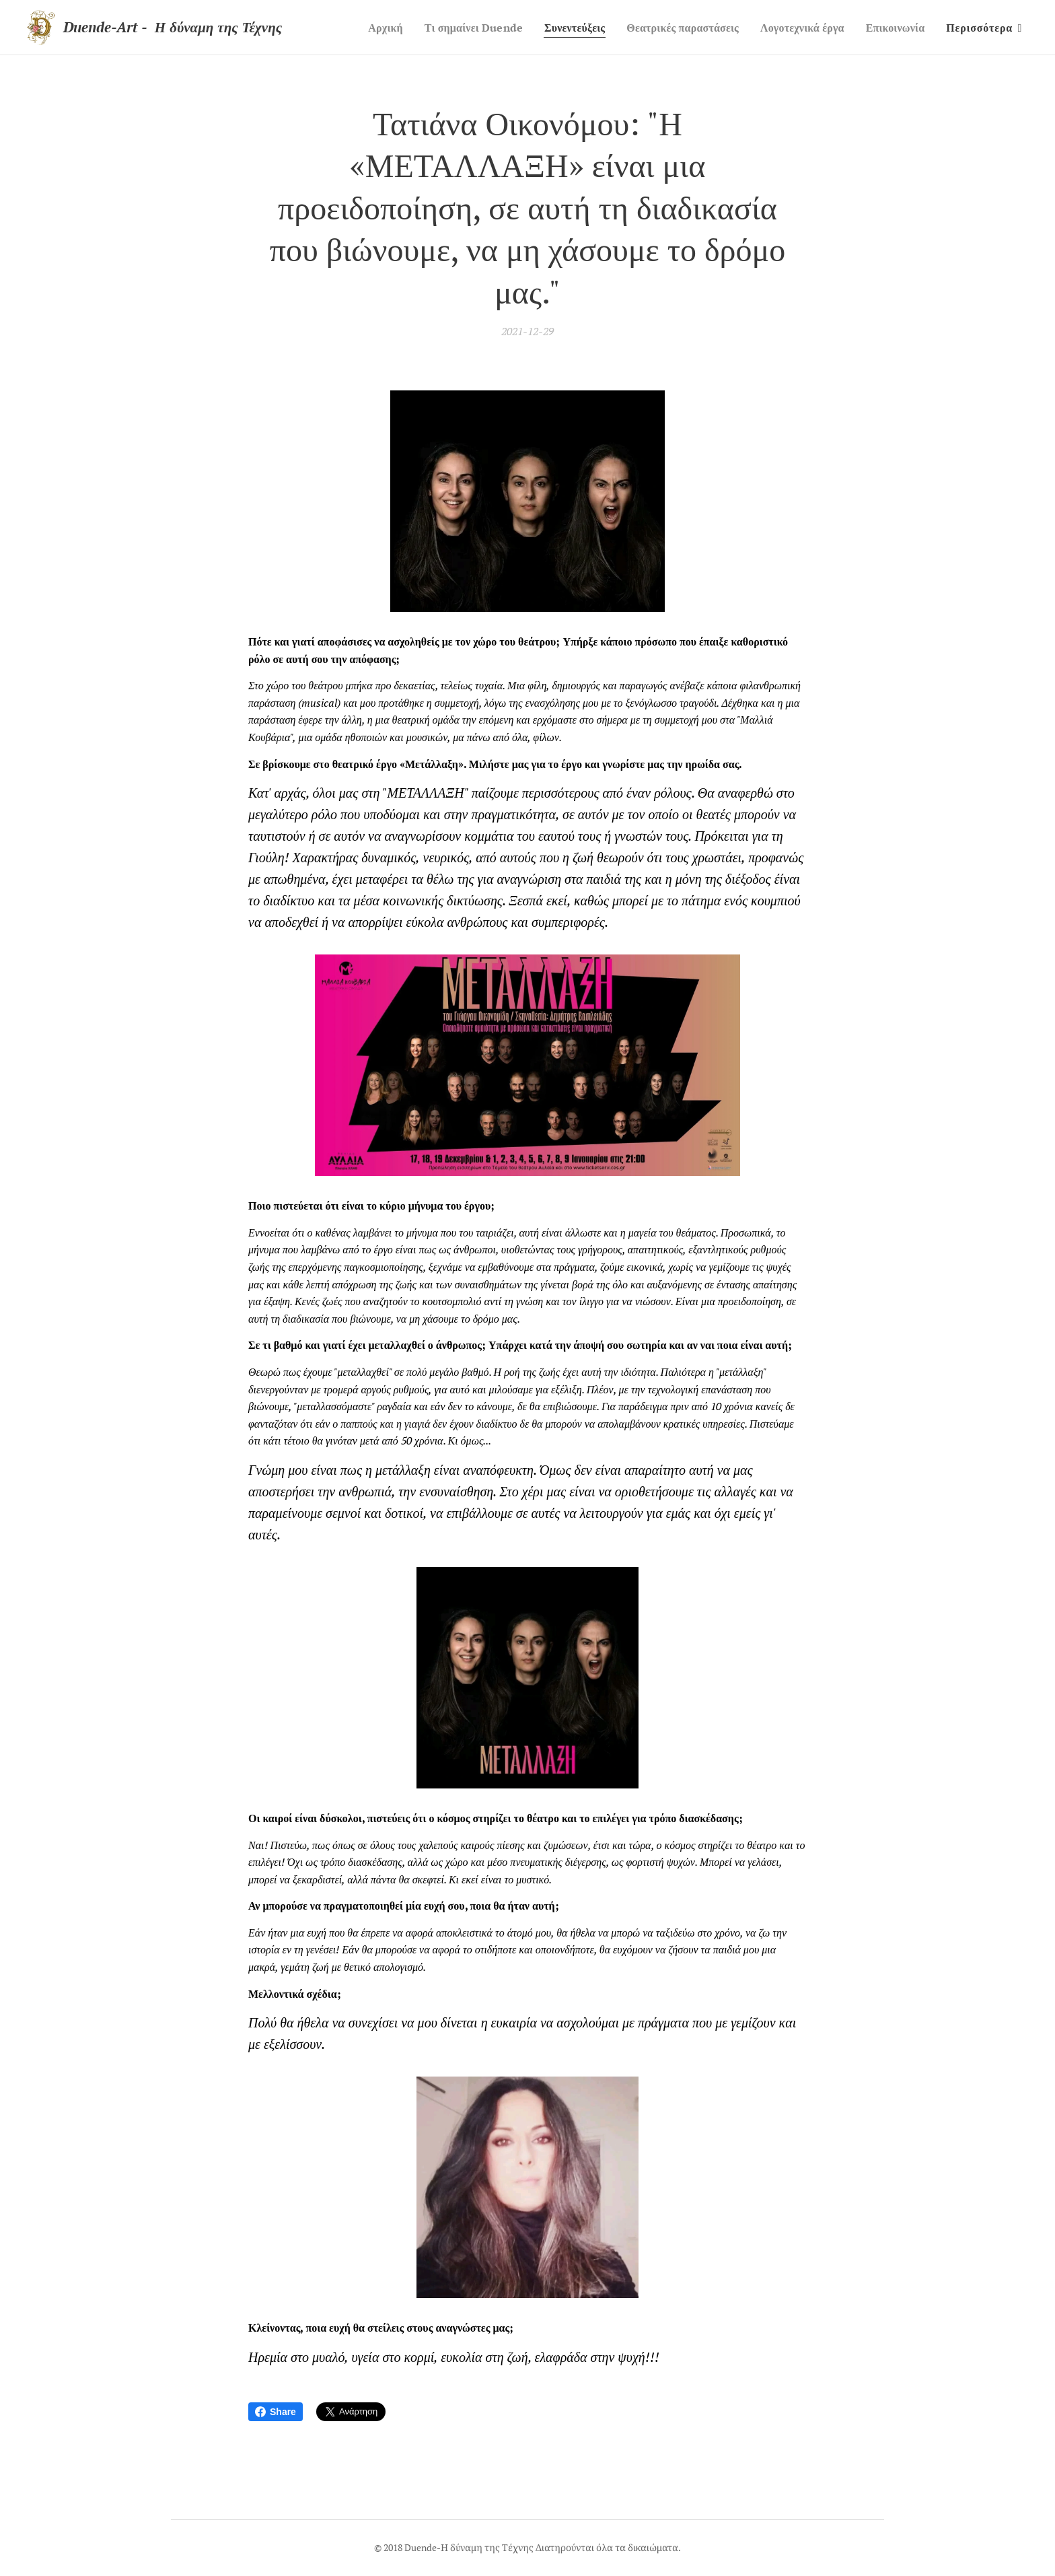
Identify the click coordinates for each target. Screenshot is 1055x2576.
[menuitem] (355, 27)
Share (275, 2411)
